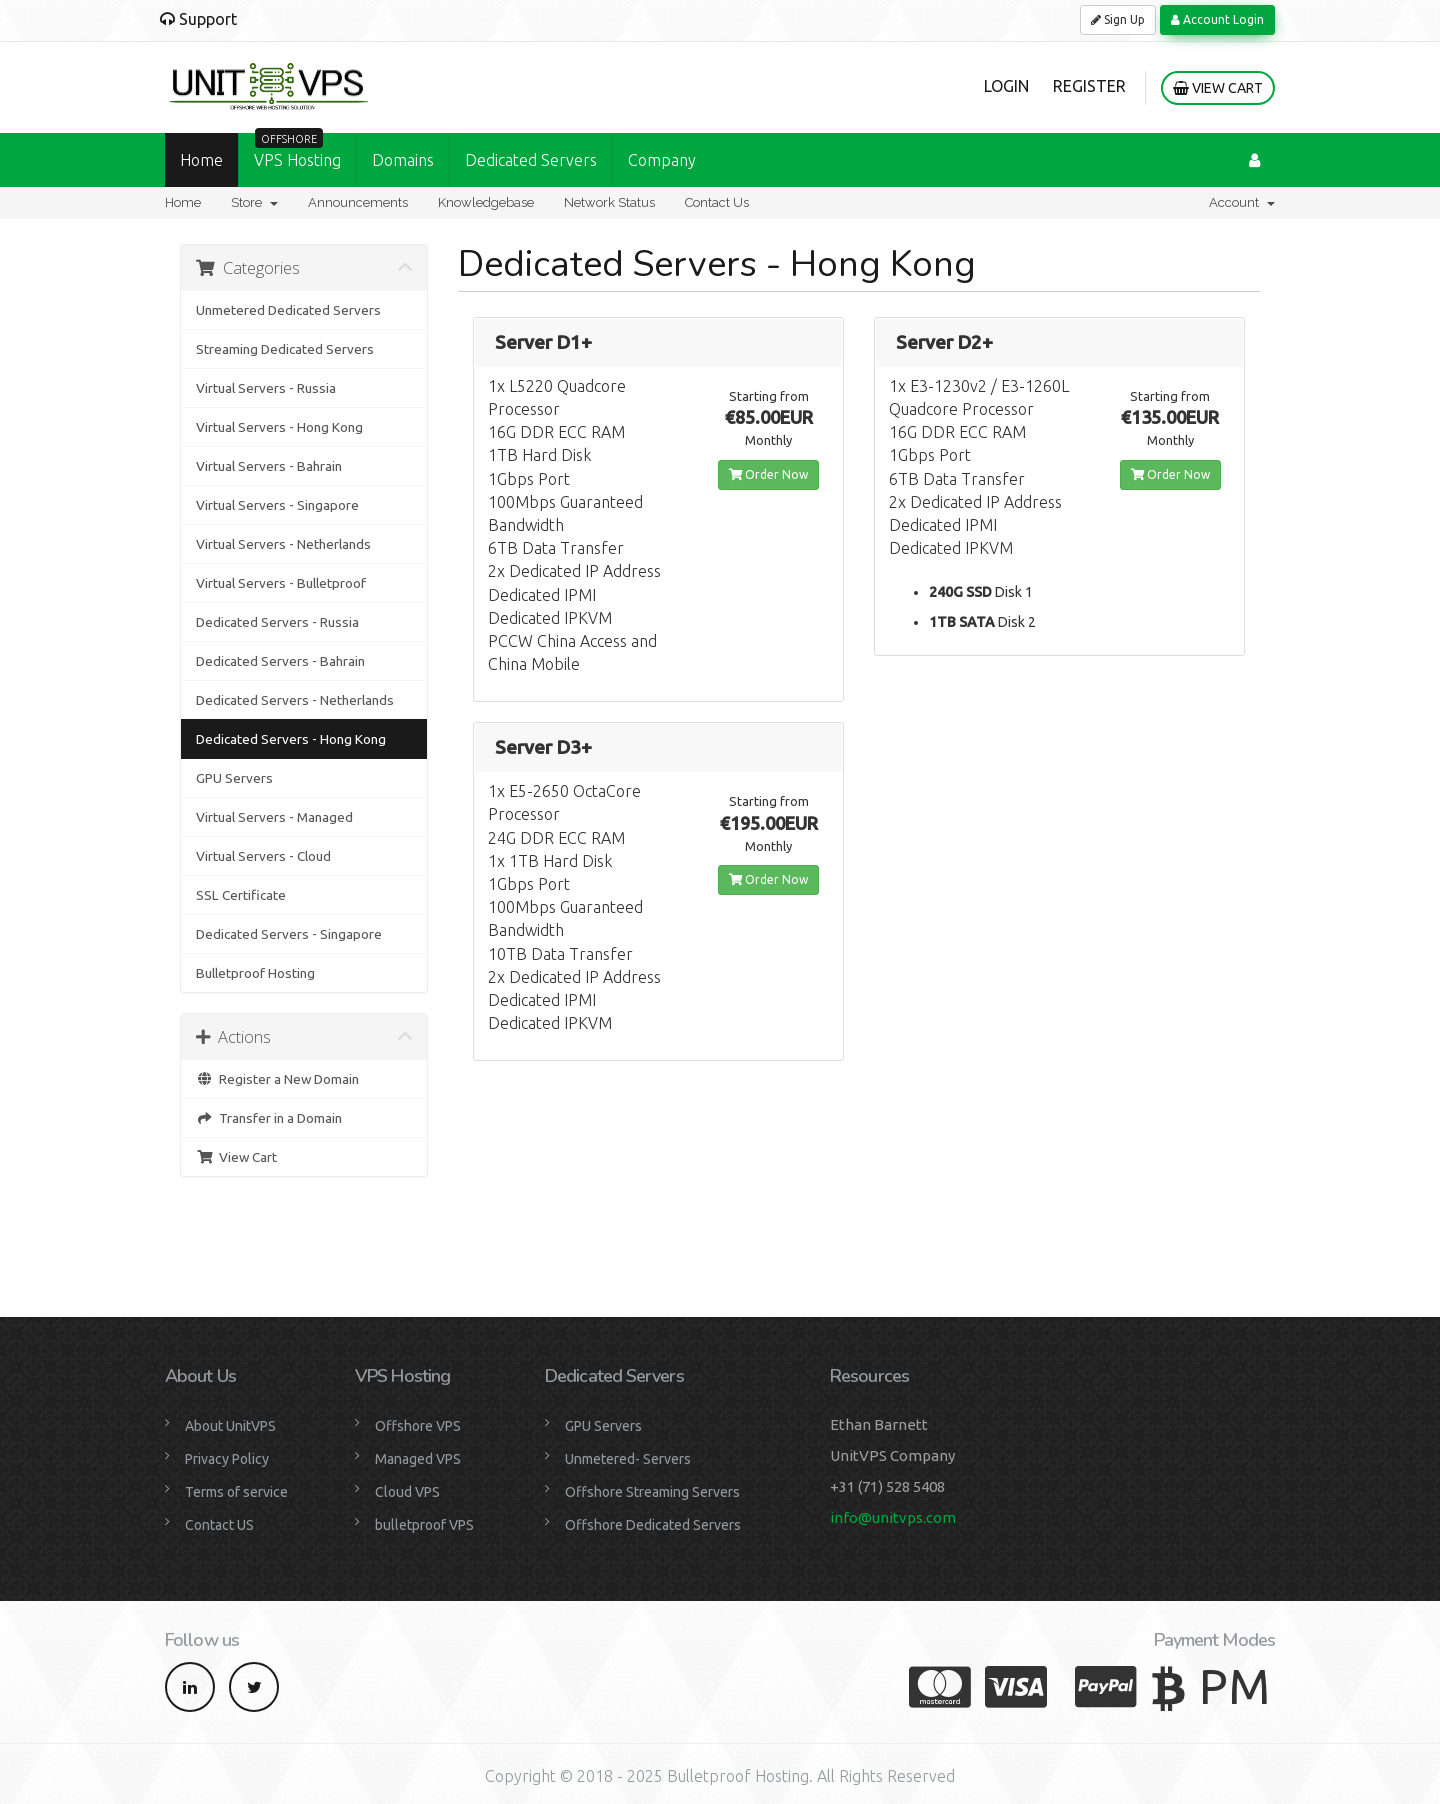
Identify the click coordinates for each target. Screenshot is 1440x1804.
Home (201, 160)
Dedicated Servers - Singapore (289, 934)
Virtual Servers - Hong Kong (279, 427)
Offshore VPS (418, 1426)
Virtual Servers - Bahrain (269, 466)
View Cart (1218, 88)
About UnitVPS (230, 1426)
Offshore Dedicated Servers (653, 1525)
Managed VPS (418, 1459)
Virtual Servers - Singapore (277, 505)
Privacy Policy (227, 1459)
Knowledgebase (486, 202)
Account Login (1217, 19)
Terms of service (236, 1492)
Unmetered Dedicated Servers (288, 310)
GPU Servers (234, 778)
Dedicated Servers (531, 160)
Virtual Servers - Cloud (263, 856)
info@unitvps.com (893, 1517)
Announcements (358, 202)
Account (1242, 202)
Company (662, 160)
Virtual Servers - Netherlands (283, 544)
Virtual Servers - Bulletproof (281, 583)
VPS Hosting (297, 151)
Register (1089, 86)
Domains (403, 160)
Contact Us (717, 202)
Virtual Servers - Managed (274, 817)
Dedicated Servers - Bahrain (280, 661)
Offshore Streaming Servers (652, 1492)
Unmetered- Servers (628, 1459)
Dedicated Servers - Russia (277, 622)
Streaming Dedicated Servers (285, 349)
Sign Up (1118, 19)
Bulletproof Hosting (255, 973)
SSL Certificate (241, 895)
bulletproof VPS (424, 1525)
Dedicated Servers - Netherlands (295, 700)
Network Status (609, 202)
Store (254, 202)
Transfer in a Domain (269, 1118)
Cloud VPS (407, 1492)
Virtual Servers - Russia (266, 388)
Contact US (219, 1525)
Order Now (768, 474)
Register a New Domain (277, 1079)
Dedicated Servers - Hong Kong (291, 739)
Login (1006, 86)
